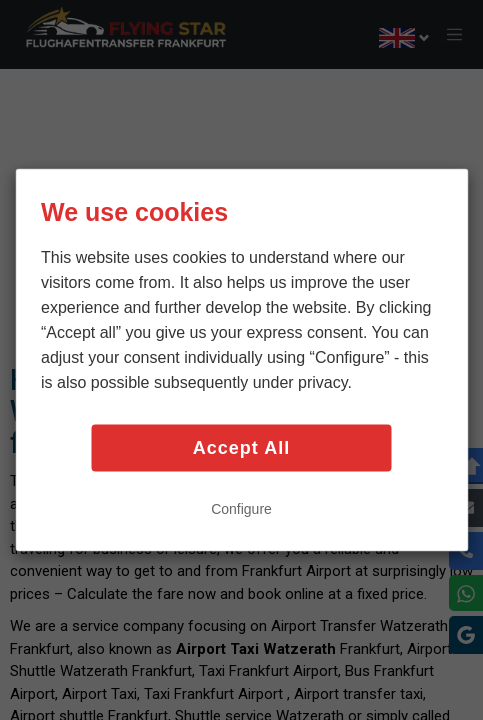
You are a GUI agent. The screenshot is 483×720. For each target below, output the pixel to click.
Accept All (241, 448)
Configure (241, 508)
